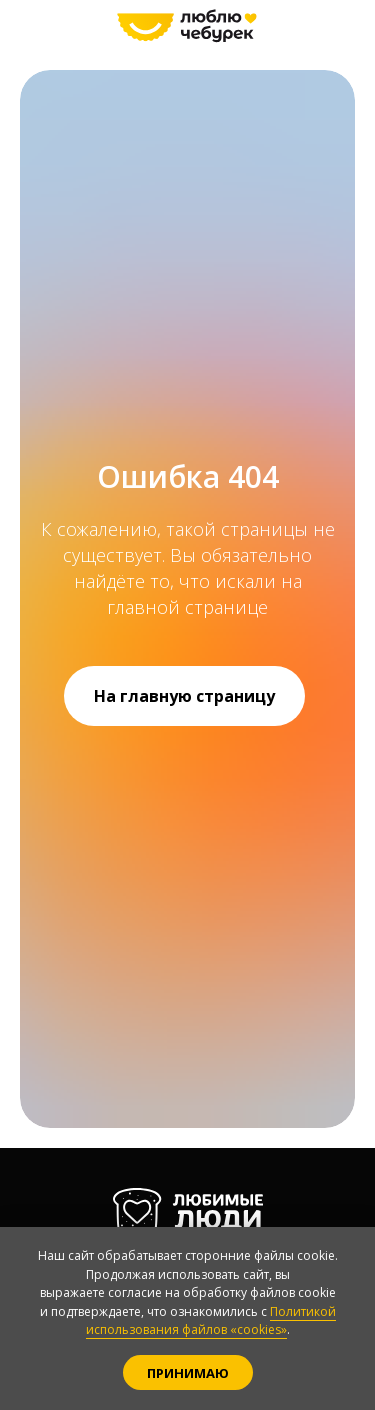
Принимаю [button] (188, 1373)
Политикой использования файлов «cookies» (211, 1321)
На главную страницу (184, 696)
